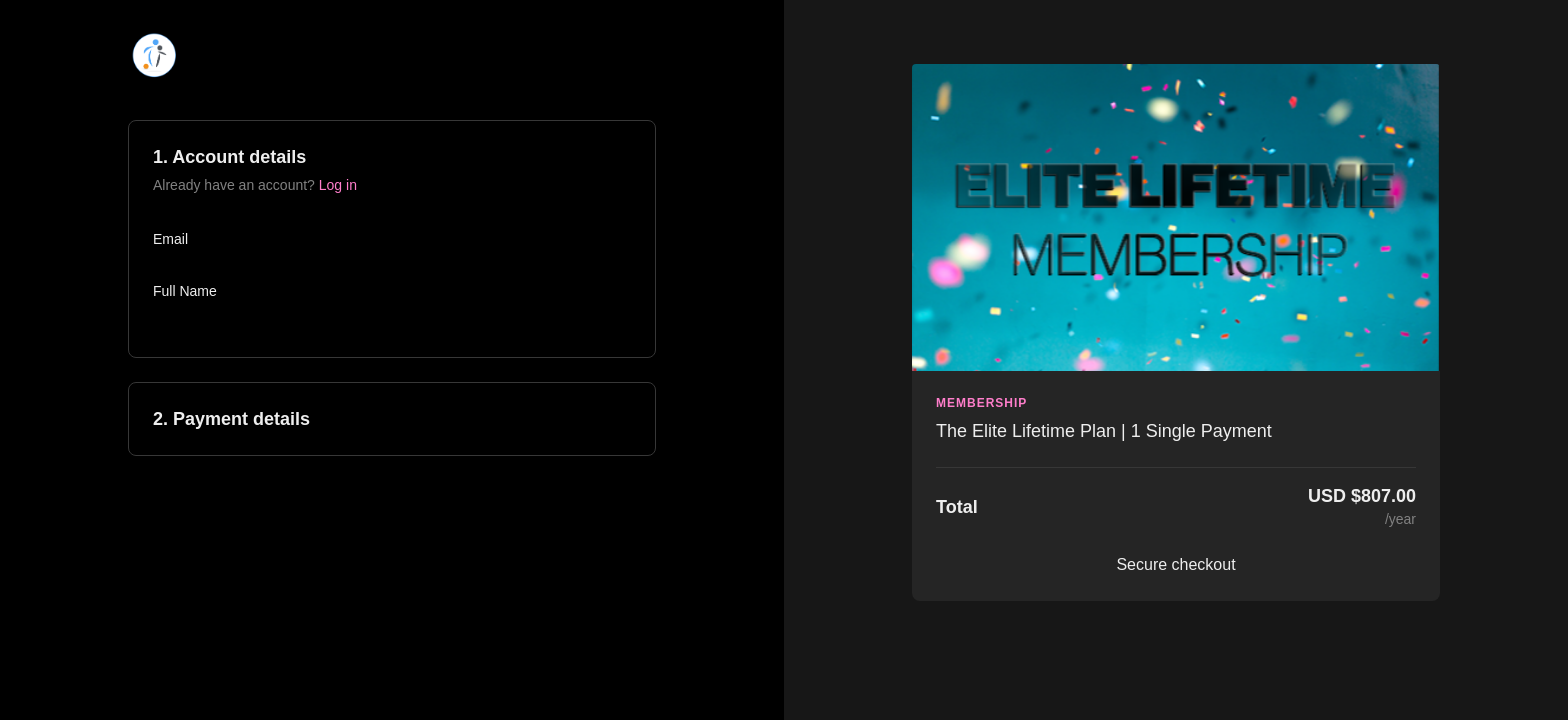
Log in (338, 185)
